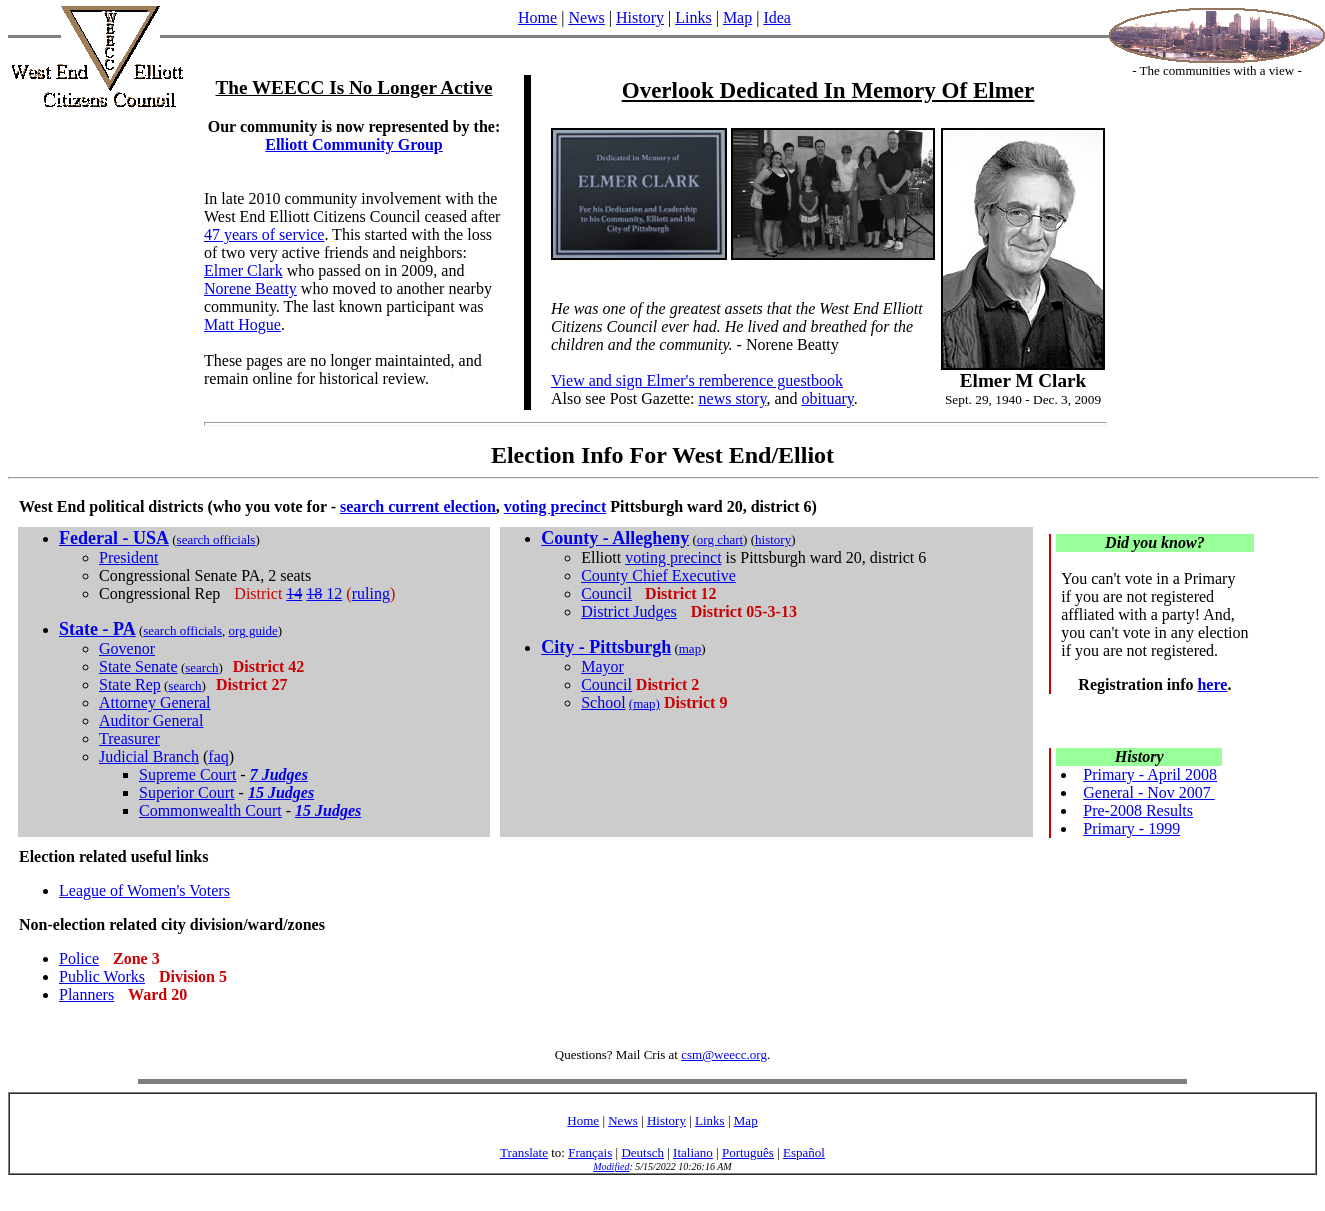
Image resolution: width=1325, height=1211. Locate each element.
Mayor (602, 666)
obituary (827, 398)
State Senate (138, 666)
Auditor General (151, 720)
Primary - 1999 (1131, 828)
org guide (253, 630)
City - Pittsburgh (606, 647)
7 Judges (279, 774)
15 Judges (281, 792)
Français (590, 1152)
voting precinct (555, 506)
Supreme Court (187, 774)
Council (606, 593)
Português (748, 1152)
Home (537, 17)
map (690, 648)
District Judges (629, 611)
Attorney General (155, 702)
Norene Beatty (250, 288)
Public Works (102, 976)
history (773, 539)
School (603, 702)
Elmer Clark (243, 270)
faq (218, 756)
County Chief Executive (658, 575)
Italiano (693, 1152)
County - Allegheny (615, 538)
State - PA (97, 629)
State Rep (130, 684)
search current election (418, 506)
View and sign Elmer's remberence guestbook (697, 380)
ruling (371, 593)
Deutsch (642, 1152)
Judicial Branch (149, 756)
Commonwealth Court (210, 810)
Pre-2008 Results (1138, 810)
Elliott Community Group (354, 144)
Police (79, 958)
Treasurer (129, 738)
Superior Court (187, 792)
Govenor (127, 648)
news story (733, 398)
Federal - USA (114, 538)
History (640, 17)
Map (737, 17)
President (129, 557)
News (586, 17)
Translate (524, 1152)
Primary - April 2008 (1150, 774)
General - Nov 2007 (1147, 792)
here (1212, 684)
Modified (611, 1166)
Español (804, 1152)
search (201, 667)
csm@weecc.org (724, 1054)
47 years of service (264, 234)
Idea (777, 17)
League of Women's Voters (144, 890)
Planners (86, 994)
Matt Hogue (242, 324)
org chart (720, 539)
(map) (644, 703)
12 (324, 593)
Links (693, 17)
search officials (216, 539)
